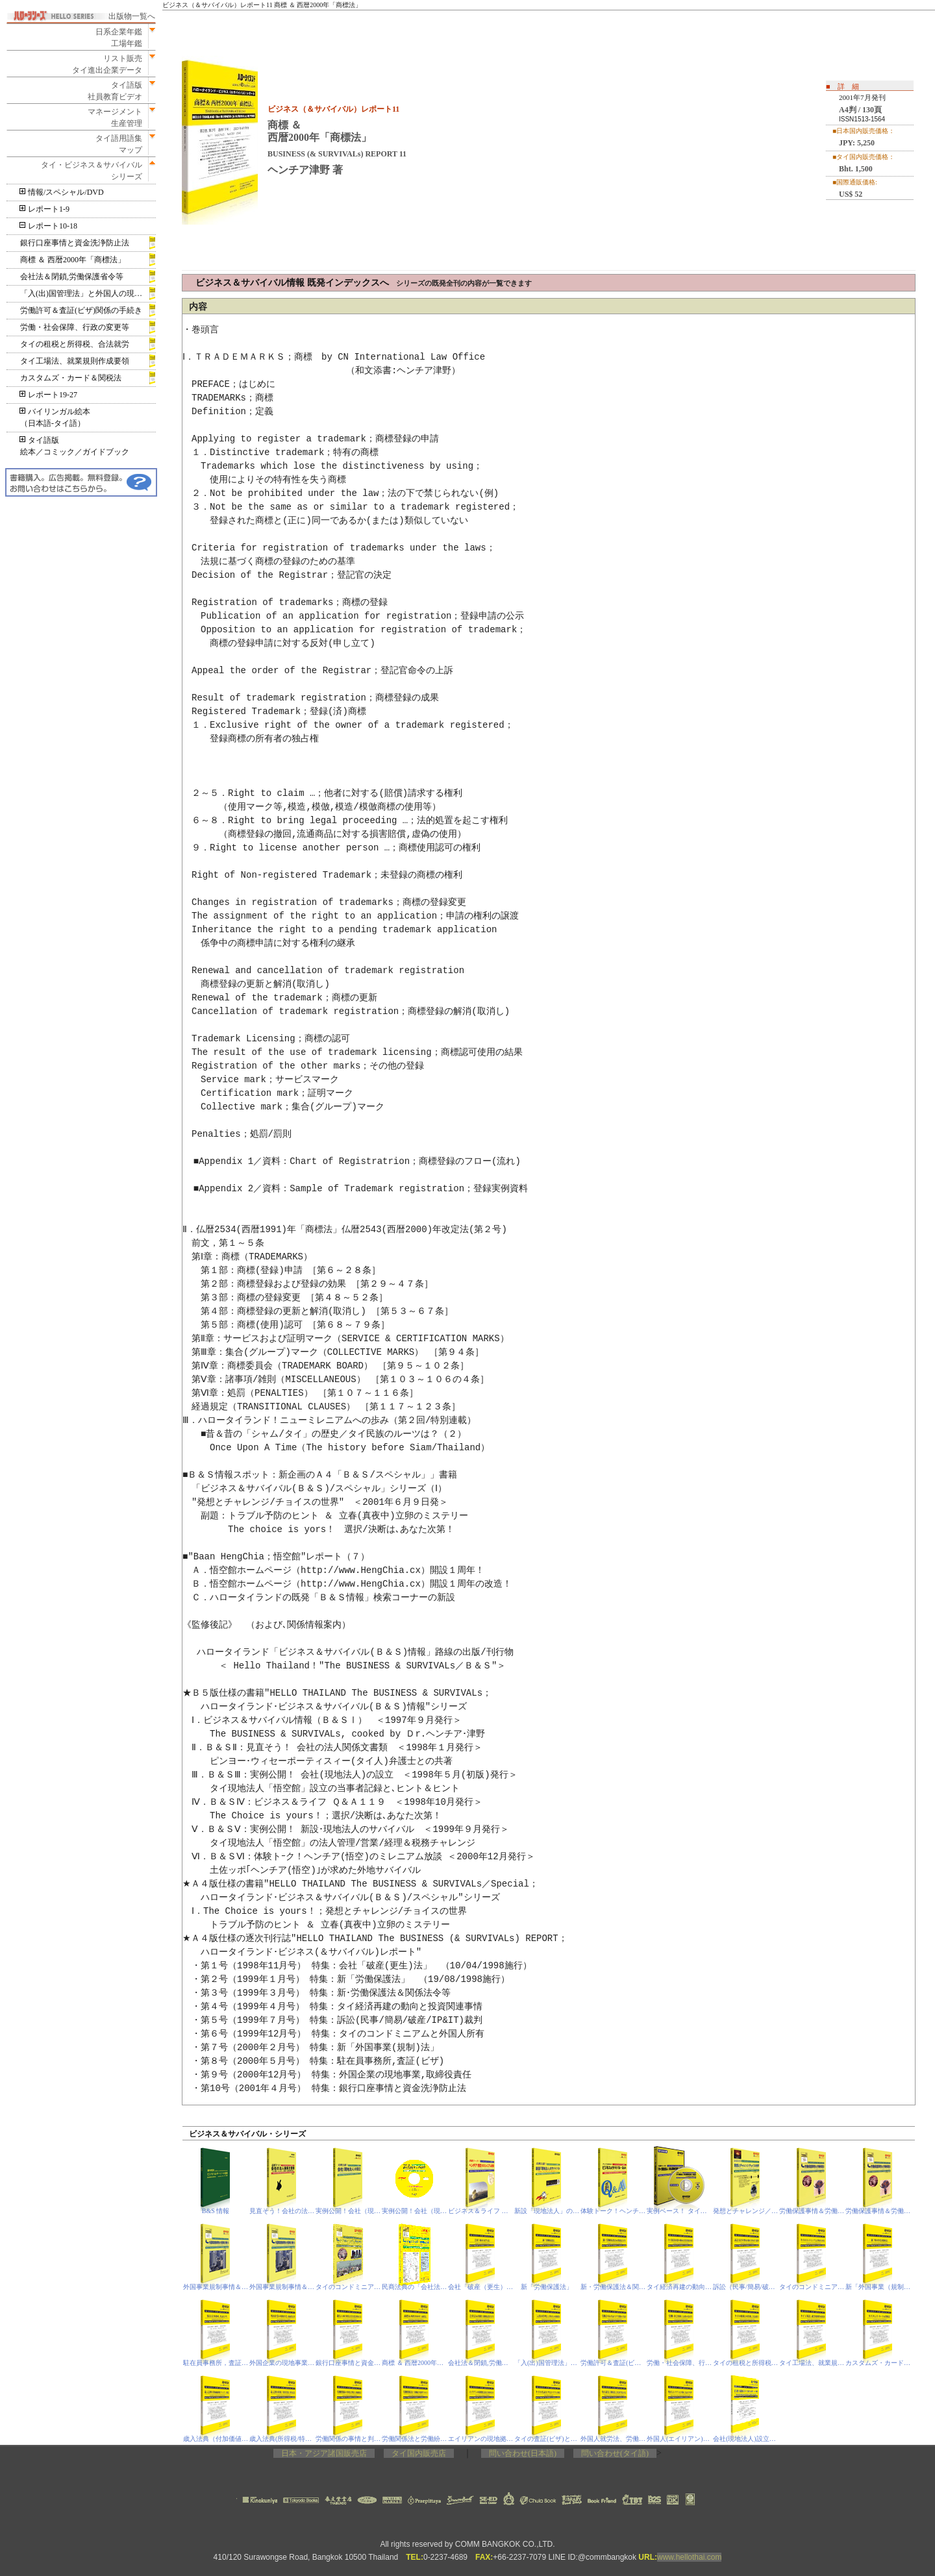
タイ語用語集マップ (115, 144)
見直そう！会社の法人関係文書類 (282, 2210)
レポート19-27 (48, 394)
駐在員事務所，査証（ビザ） (216, 2362)
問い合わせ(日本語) (522, 2453)
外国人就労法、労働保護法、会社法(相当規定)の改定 (613, 2438)
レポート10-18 (48, 225)
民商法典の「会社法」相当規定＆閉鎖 (414, 2286)
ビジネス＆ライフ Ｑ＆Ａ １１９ (481, 2210)
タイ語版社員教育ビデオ (115, 90)
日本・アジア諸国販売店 (324, 2453)
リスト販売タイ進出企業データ (107, 64)
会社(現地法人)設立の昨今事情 (746, 2438)
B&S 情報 (216, 2210)
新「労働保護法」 (547, 2286)
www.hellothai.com (689, 2557)
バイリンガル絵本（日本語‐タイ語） (55, 417)
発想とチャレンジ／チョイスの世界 (746, 2210)
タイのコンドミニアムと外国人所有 (348, 2286)
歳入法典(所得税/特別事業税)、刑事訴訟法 (282, 2438)
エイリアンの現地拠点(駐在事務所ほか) (481, 2438)
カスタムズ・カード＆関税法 (70, 377)
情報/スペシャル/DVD (62, 192)
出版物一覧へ (131, 16)
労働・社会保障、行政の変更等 (74, 327)
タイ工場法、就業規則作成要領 (74, 360)
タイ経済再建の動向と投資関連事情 (679, 2286)
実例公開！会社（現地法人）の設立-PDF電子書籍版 (414, 2210)
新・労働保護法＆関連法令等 (613, 2286)
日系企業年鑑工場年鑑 (115, 37)
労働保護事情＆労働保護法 (812, 2210)
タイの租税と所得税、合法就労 (74, 344)
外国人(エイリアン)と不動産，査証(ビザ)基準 (679, 2438)
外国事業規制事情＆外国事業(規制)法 (216, 2286)
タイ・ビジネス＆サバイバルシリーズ (87, 170)
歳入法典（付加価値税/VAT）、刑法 (216, 2438)
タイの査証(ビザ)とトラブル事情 (547, 2438)
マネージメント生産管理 (111, 117)
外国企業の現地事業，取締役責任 (282, 2362)
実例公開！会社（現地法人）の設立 (348, 2210)
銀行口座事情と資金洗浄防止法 (74, 242)
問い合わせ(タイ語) (614, 2453)
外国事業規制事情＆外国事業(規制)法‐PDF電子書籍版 (282, 2286)
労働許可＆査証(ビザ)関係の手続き (81, 310)
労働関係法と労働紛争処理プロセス (414, 2438)
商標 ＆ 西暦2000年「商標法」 (72, 259)
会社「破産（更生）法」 (481, 2286)
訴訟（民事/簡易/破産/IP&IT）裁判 (746, 2286)
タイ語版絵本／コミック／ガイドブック (74, 446)
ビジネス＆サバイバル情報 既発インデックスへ (363, 283)
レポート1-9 (44, 209)
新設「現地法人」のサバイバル (547, 2210)
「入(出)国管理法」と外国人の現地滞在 (88, 293)
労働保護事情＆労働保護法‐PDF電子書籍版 (878, 2210)
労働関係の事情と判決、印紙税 (348, 2438)
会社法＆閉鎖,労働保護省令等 (71, 276)
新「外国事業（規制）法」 (878, 2286)
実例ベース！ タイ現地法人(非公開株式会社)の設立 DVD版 (679, 2210)
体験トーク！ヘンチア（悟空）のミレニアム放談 (613, 2210)
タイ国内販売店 (419, 2453)
